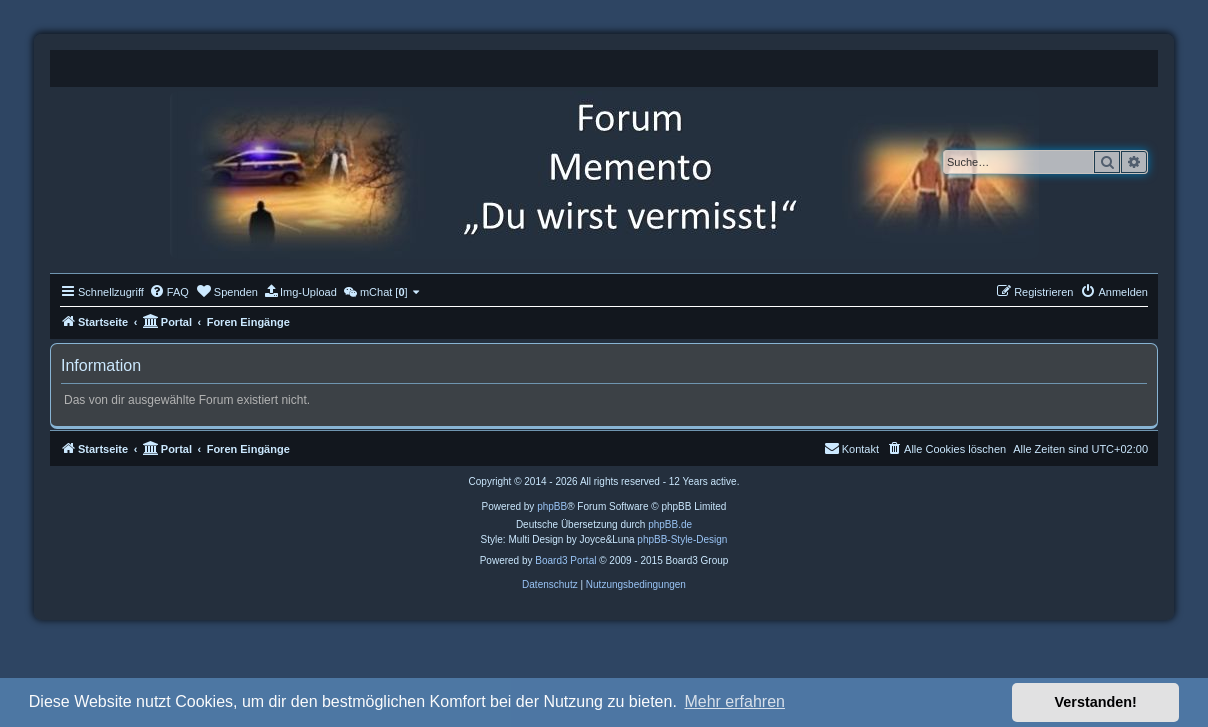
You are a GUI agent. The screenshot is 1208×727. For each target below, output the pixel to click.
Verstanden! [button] (1096, 702)
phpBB (552, 506)
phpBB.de (670, 524)
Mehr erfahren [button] (734, 701)
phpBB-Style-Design (682, 539)
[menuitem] (169, 292)
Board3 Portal (565, 560)
